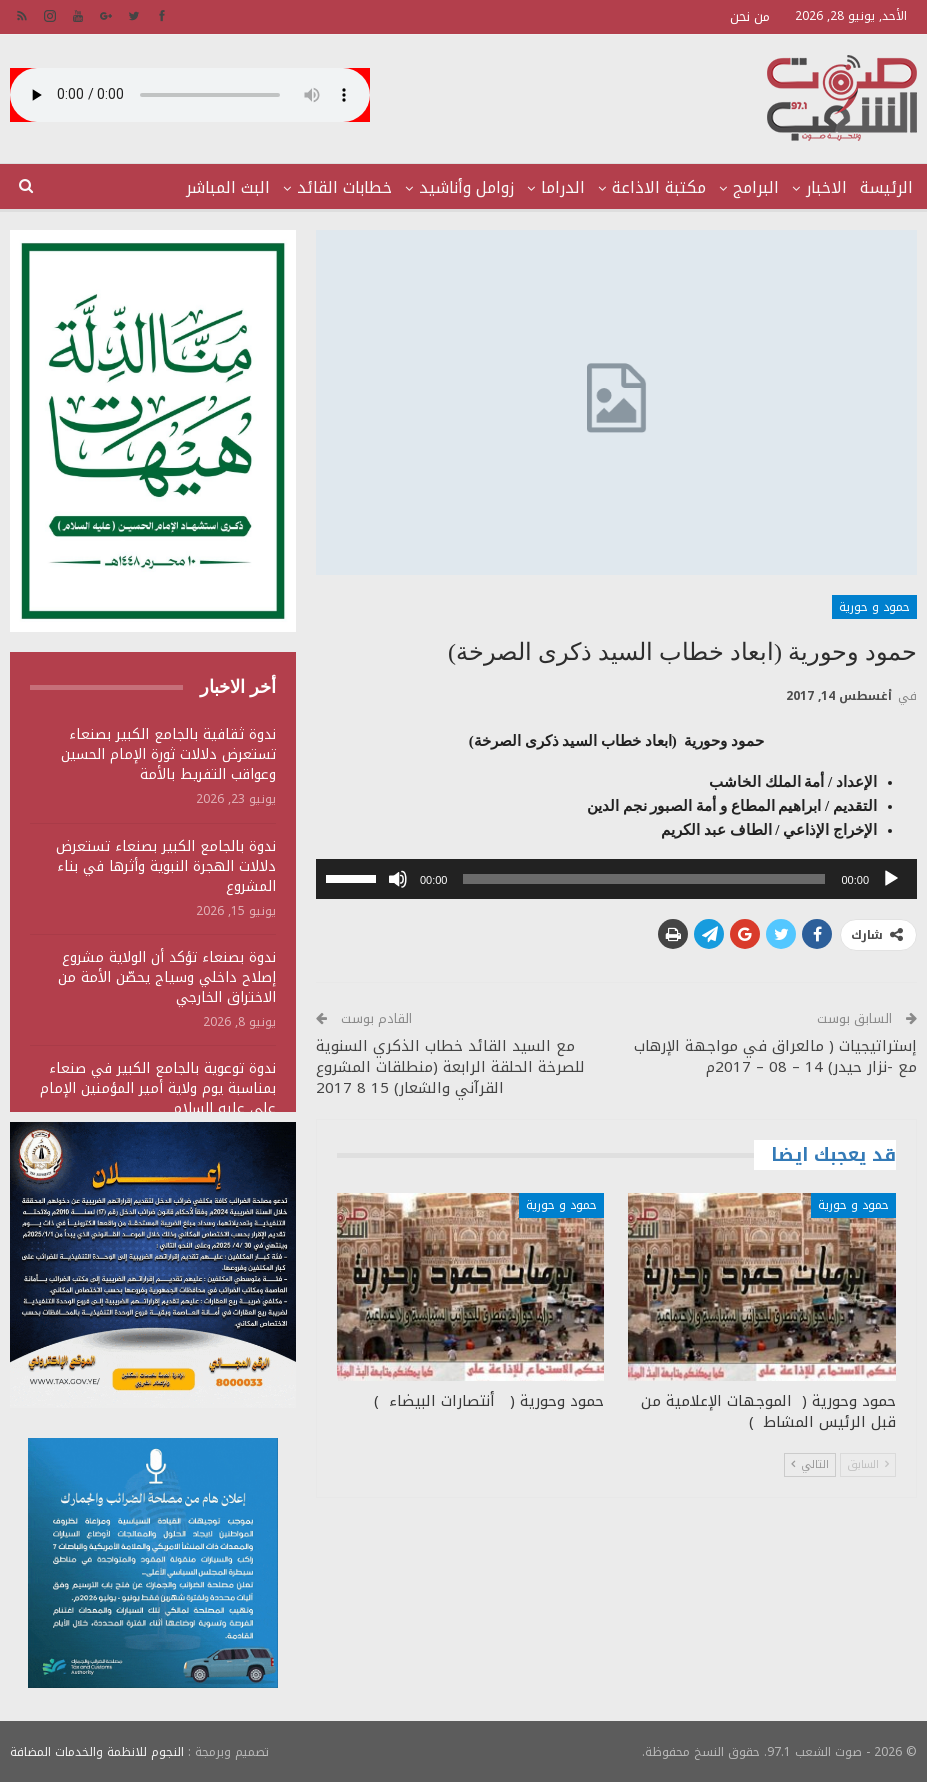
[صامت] (398, 879)
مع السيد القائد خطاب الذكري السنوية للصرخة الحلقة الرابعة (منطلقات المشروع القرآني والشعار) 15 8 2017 (450, 1067)
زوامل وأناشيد (466, 187)
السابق (868, 1464)
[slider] (644, 879)
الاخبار (826, 187)
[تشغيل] (891, 879)
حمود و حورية (874, 607)
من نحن (750, 16)
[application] (616, 879)
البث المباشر (228, 187)
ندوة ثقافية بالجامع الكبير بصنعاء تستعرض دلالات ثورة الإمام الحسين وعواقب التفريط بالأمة (168, 754)
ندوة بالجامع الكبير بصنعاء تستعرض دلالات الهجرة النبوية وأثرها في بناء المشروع (166, 866)
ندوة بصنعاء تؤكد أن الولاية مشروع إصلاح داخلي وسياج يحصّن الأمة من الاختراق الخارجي (167, 977)
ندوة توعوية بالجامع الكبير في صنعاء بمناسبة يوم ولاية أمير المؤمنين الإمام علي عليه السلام (158, 1088)
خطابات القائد (344, 187)
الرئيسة (886, 187)
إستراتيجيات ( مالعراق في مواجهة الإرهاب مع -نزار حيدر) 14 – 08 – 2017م (775, 1056)
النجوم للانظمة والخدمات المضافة (97, 1751)
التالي (810, 1464)
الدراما (563, 187)
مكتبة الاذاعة (659, 187)
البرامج (756, 187)
